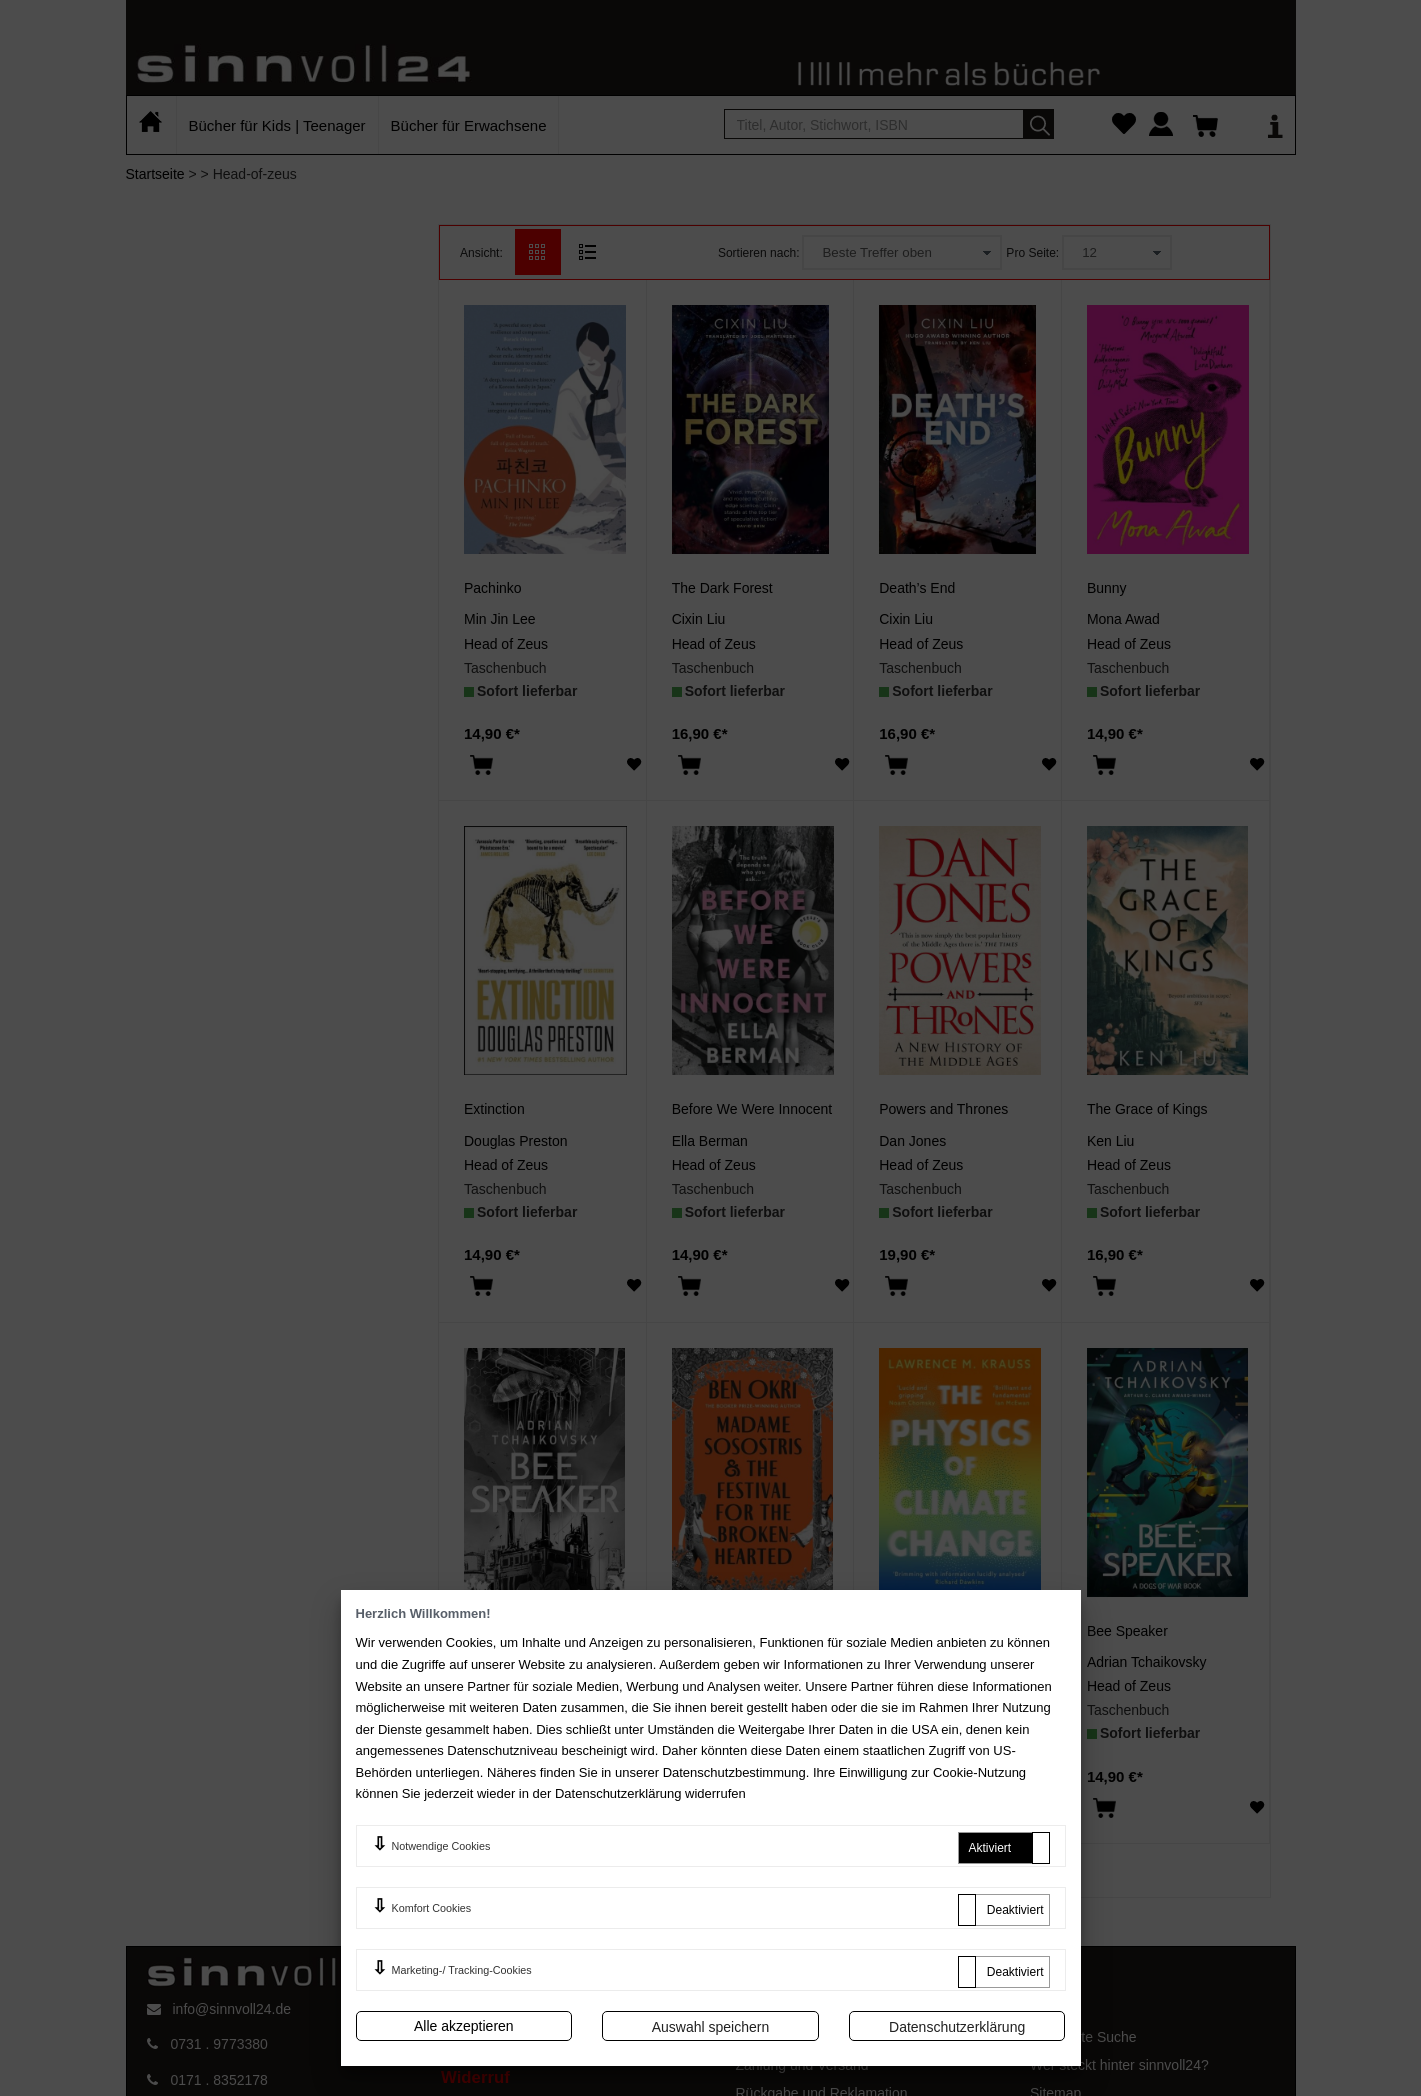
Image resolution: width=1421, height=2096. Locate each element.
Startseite (155, 174)
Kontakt (1053, 2008)
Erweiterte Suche (1083, 2037)
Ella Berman (710, 1141)
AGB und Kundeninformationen (538, 2008)
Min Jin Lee (500, 619)
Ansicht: (481, 253)
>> (803, 1860)
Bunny (1107, 588)
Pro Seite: (1032, 253)
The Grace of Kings (1147, 1109)
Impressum (475, 2042)
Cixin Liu (699, 619)
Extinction (494, 1109)
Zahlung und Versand (802, 2065)
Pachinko (493, 588)
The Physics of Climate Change (977, 1631)
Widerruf (475, 2077)
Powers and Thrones (943, 1109)
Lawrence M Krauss (941, 1662)
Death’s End (917, 588)
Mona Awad (1123, 619)
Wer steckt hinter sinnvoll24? (1119, 2065)
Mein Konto (771, 2037)
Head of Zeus (506, 644)
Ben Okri (699, 1662)
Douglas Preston (516, 1141)
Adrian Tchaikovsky (524, 1662)
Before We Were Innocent (752, 1109)
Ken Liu (1110, 1141)
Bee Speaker (504, 1631)
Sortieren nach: (759, 253)
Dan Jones (912, 1141)
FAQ (750, 2008)
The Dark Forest (722, 588)
